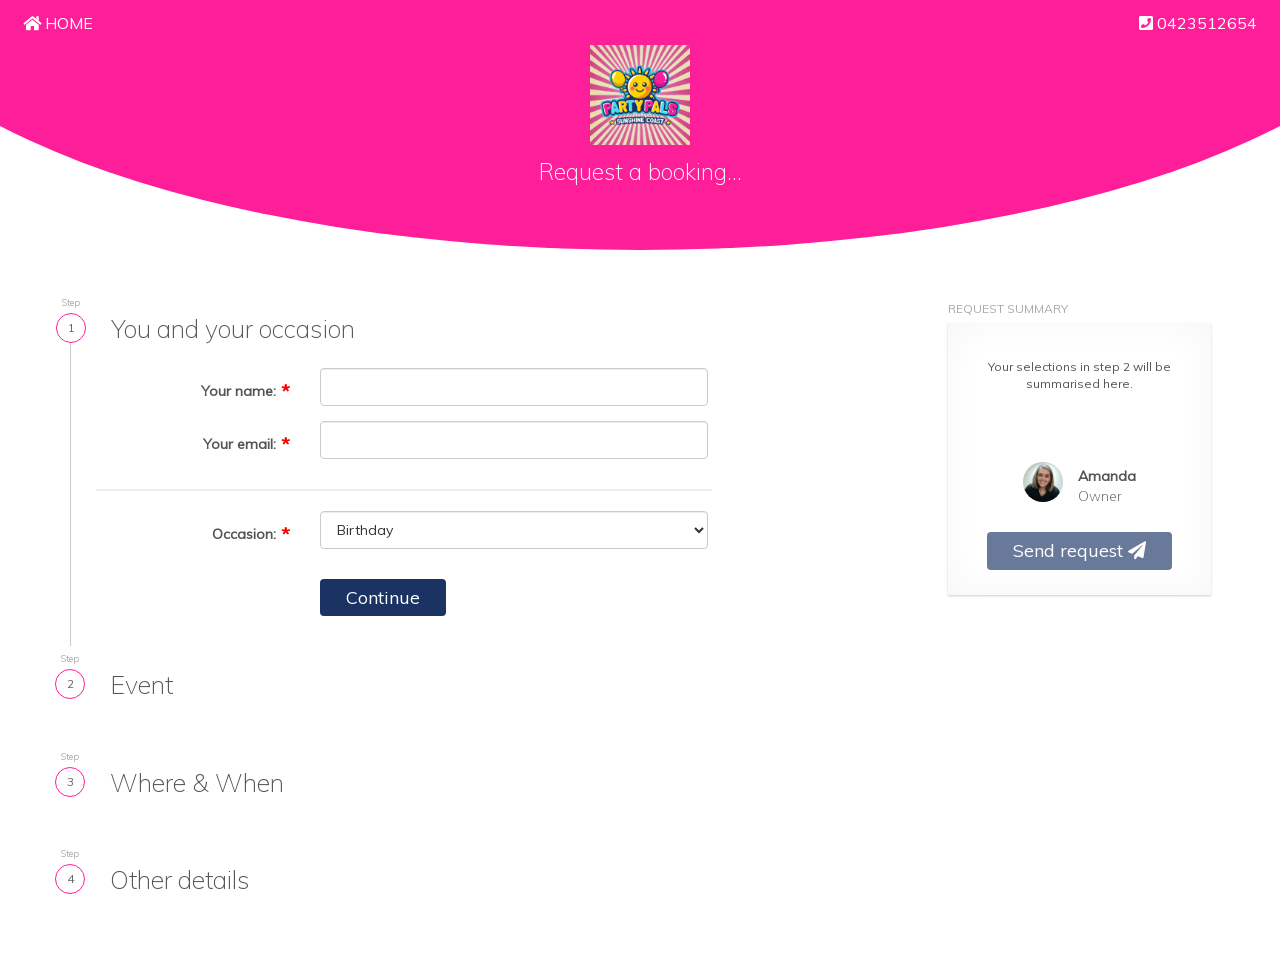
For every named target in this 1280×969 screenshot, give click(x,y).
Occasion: (244, 534)
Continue (383, 597)
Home (58, 23)
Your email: (239, 444)
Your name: (238, 391)
